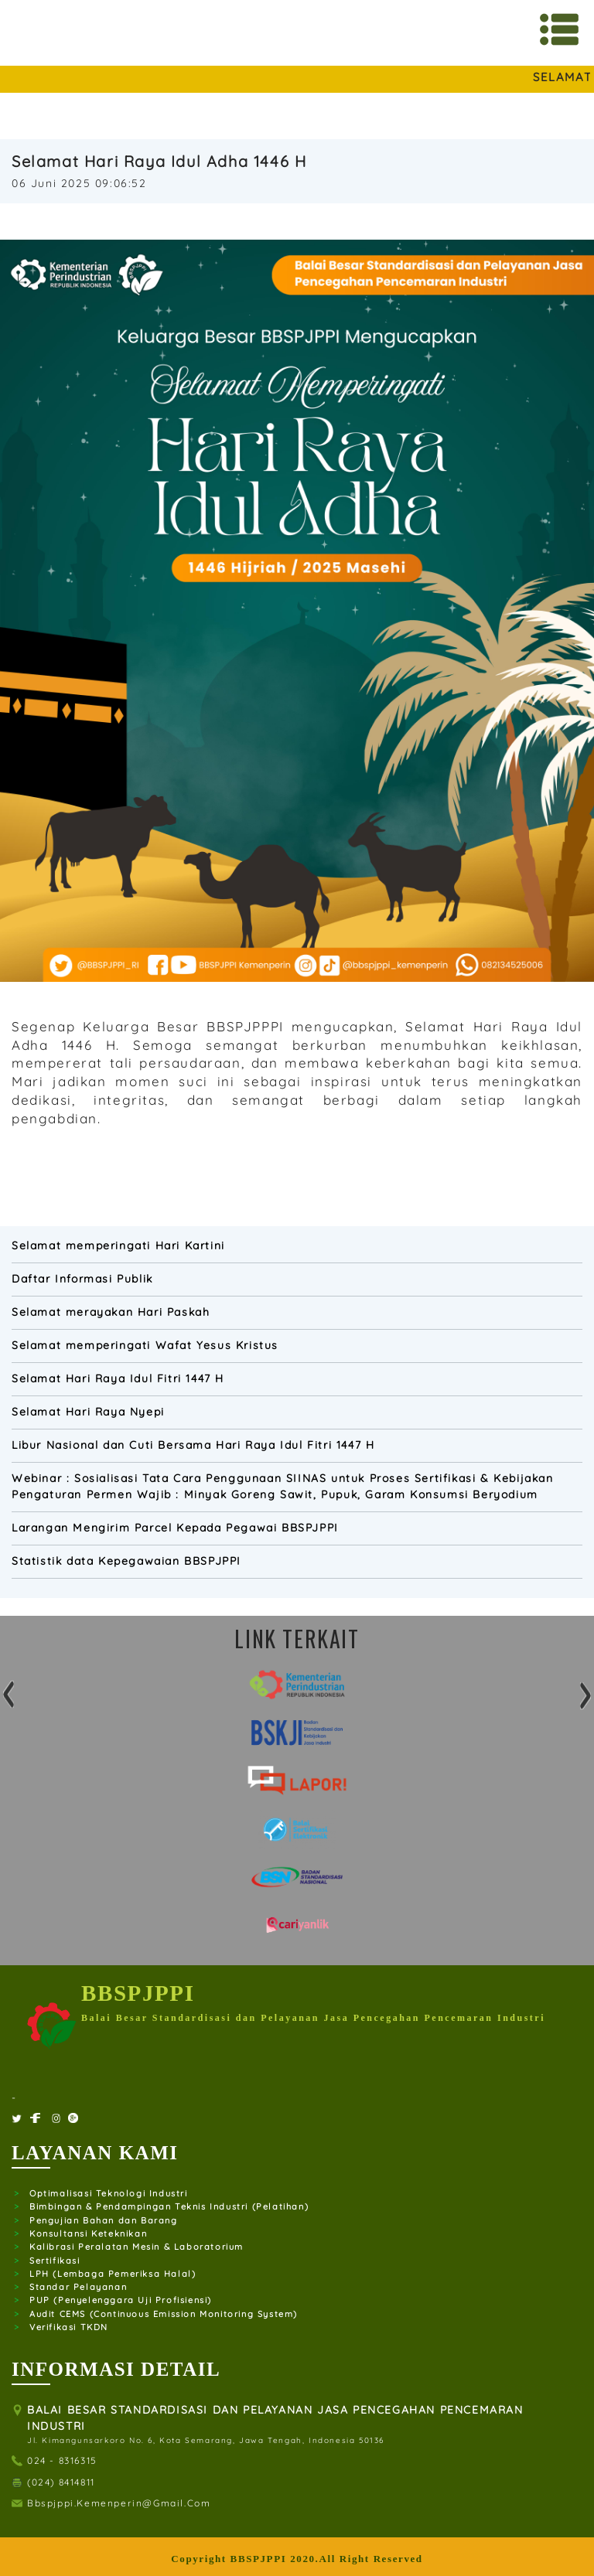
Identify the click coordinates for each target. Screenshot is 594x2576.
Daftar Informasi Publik (82, 1279)
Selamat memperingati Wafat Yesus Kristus (145, 1345)
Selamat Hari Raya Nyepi (88, 1412)
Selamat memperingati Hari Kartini (118, 1245)
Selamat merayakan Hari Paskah (111, 1312)
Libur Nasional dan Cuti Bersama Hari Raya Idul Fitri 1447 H (193, 1445)
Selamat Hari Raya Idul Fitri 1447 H (118, 1378)
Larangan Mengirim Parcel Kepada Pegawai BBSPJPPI (175, 1528)
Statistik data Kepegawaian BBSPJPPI (126, 1561)
